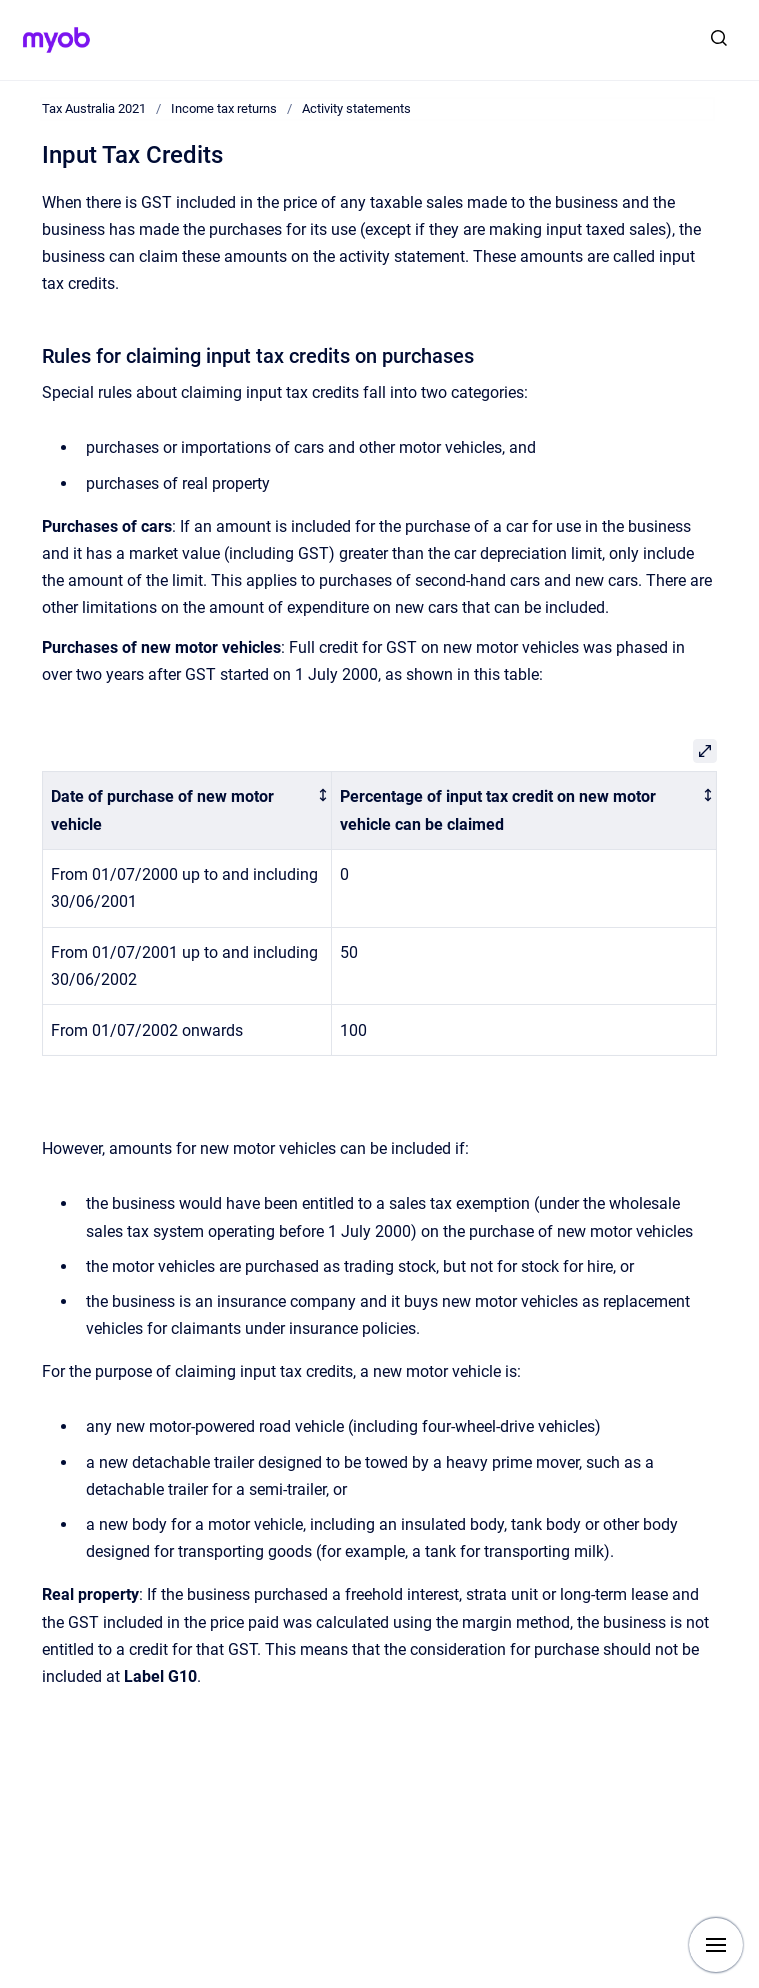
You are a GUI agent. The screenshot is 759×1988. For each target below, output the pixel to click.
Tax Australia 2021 (94, 108)
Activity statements (356, 108)
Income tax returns (224, 108)
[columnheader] (187, 811)
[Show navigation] (716, 1945)
